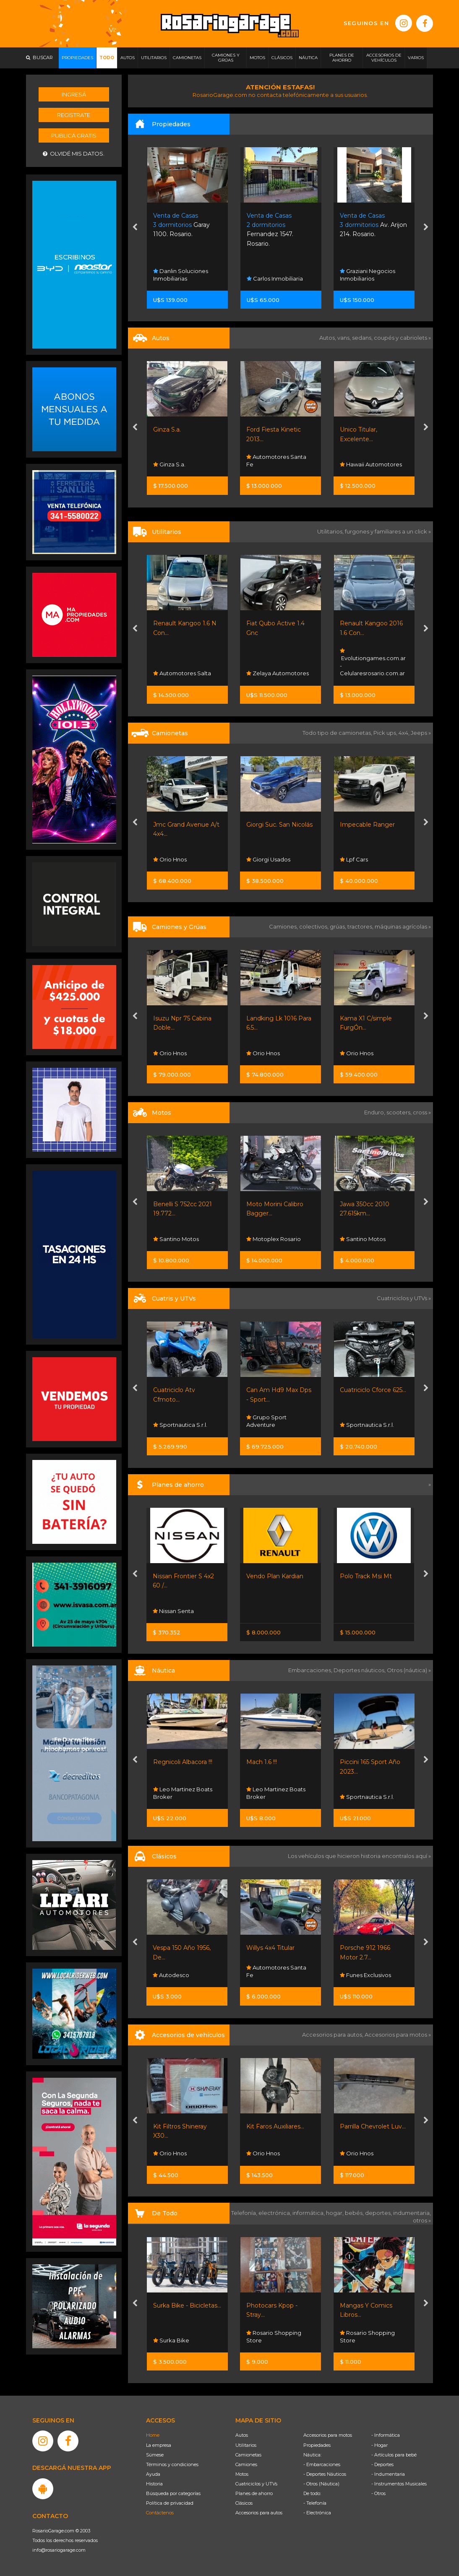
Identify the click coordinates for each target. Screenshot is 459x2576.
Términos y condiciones (172, 2464)
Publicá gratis (73, 135)
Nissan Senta (173, 1611)
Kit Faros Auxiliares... (275, 2126)
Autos (241, 2435)
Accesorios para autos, (333, 2034)
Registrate (73, 115)
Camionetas (248, 2455)
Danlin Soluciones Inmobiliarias (180, 275)
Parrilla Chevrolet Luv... (373, 2126)
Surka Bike (171, 2340)
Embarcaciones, (311, 1670)
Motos (241, 2474)
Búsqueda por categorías (173, 2493)
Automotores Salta (182, 673)
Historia (154, 2484)
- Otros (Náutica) (321, 2484)
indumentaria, (412, 2212)
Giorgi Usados (268, 859)
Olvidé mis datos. (73, 153)
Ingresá (74, 94)
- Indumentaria (388, 2474)
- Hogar (379, 2445)
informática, (309, 2212)
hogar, (335, 2212)
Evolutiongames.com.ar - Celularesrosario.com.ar (373, 662)
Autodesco (171, 1975)
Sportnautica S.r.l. (180, 1424)
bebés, (355, 2212)
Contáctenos (160, 2513)
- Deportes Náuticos (324, 2474)
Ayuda (153, 2474)
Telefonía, (244, 2212)
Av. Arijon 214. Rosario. (373, 225)
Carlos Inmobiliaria (275, 278)
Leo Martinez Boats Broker (182, 1793)
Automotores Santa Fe (276, 460)
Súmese (155, 2455)
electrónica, (275, 2212)
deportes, (379, 2212)
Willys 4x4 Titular (270, 1948)
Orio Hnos (170, 859)
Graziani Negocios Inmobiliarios (367, 275)
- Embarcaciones (321, 2464)
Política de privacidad (169, 2503)
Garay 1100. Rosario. (181, 225)
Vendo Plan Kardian (274, 1576)
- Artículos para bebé (394, 2455)
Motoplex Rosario (273, 1239)
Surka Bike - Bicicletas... (187, 2305)
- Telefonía (314, 2503)
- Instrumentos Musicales (399, 2484)
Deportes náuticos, (360, 1670)
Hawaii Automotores (371, 464)
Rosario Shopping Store (273, 2336)
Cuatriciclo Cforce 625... (373, 1390)
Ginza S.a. (167, 429)
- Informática (385, 2435)
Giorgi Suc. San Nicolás (279, 824)
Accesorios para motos (396, 2034)
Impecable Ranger (367, 824)
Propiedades (317, 2445)
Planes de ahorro (254, 2493)
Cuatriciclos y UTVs (256, 2484)
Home (152, 2435)
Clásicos (244, 2503)
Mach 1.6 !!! (261, 1762)
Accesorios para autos (258, 2513)
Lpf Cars (354, 859)
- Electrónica (317, 2513)
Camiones (246, 2464)
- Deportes (382, 2464)
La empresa (158, 2445)
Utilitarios (245, 2445)
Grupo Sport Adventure (266, 1421)
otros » (422, 2220)
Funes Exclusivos (365, 1975)
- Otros (378, 2493)
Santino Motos (176, 1239)
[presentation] (135, 228)
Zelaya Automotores (277, 673)
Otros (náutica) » (409, 1670)
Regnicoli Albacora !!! (182, 1762)
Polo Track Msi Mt (366, 1576)
